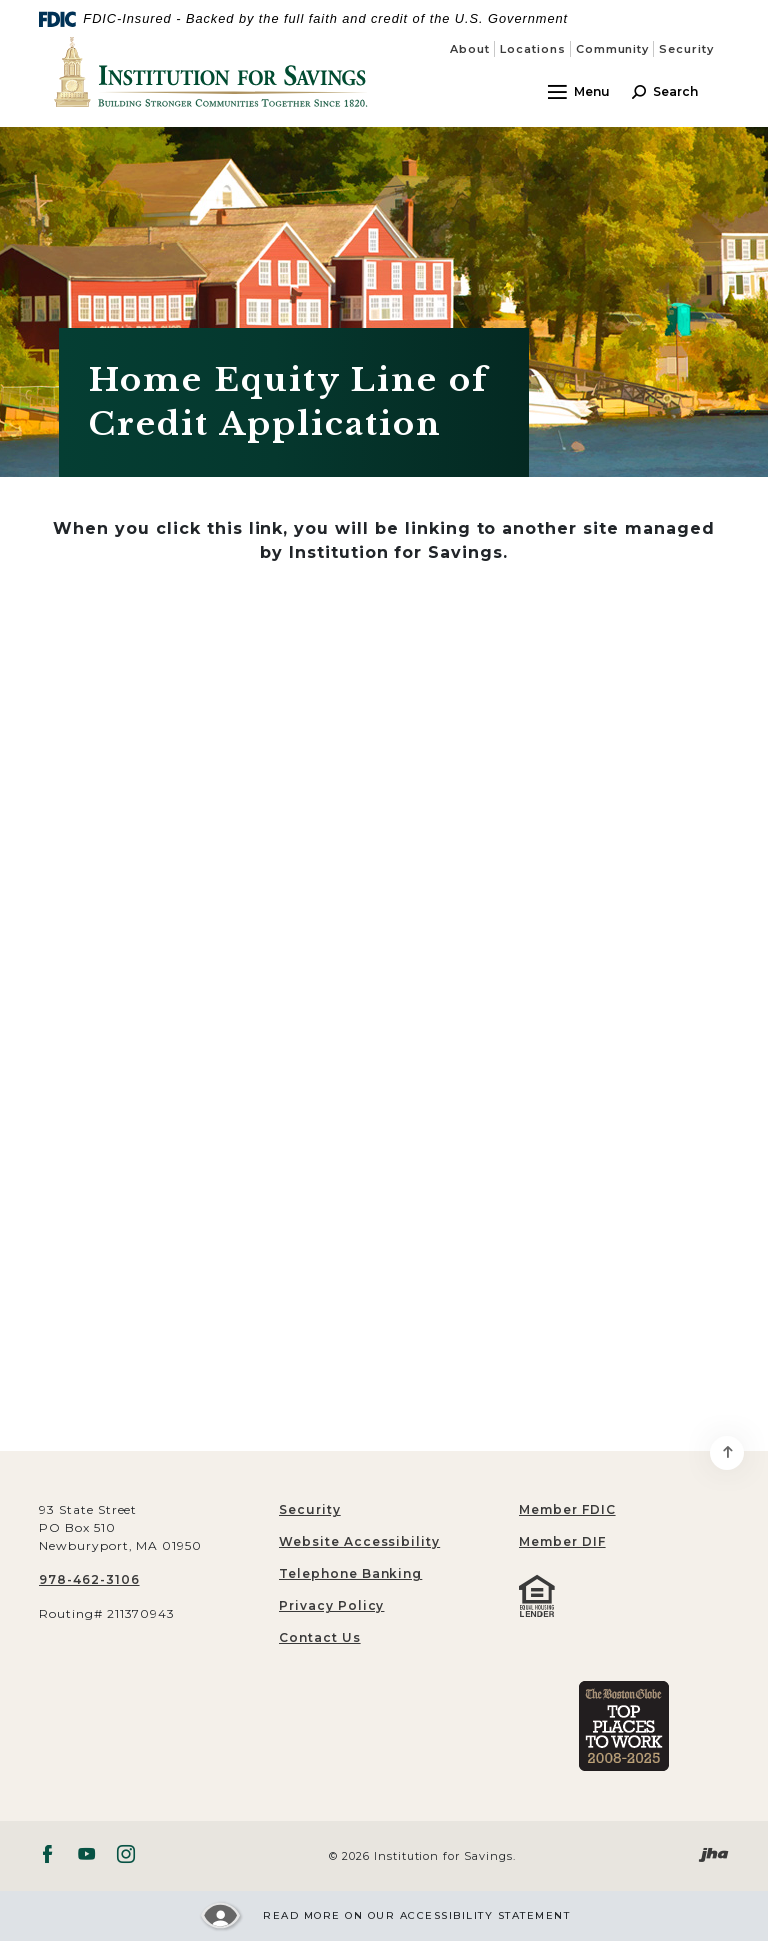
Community (613, 49)
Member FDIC (567, 1509)
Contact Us (320, 1637)
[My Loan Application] (384, 1005)
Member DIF (562, 1541)
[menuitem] (624, 1510)
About (470, 49)
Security (686, 49)
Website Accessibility (359, 1541)
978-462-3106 (89, 1579)
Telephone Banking (350, 1573)
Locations (533, 49)
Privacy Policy (331, 1605)
